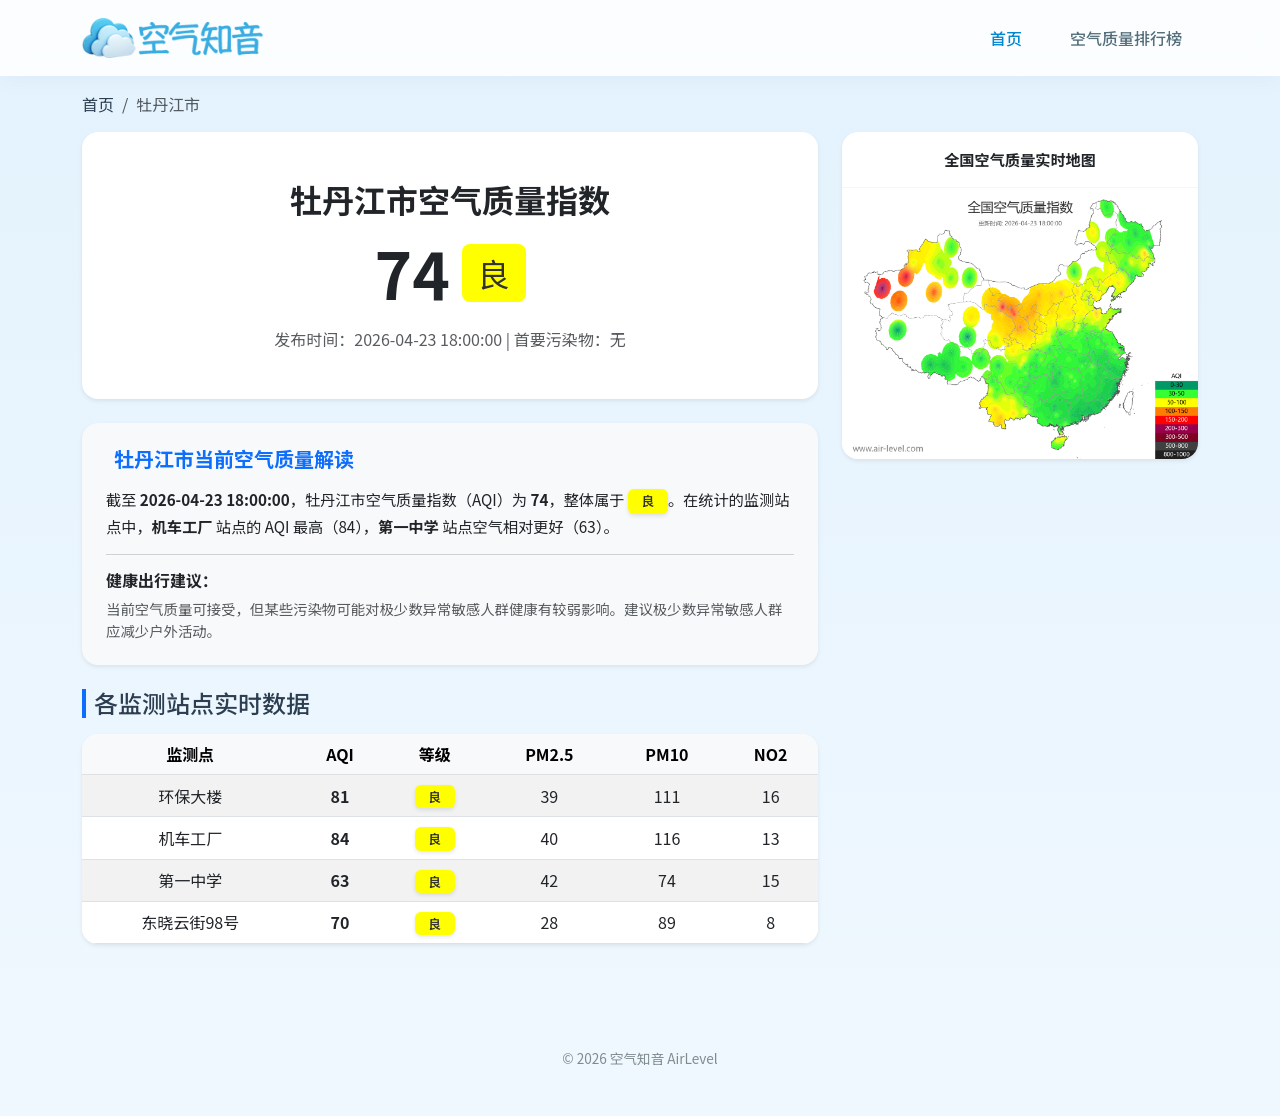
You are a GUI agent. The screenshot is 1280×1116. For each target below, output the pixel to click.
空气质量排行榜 (1126, 38)
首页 (1006, 38)
